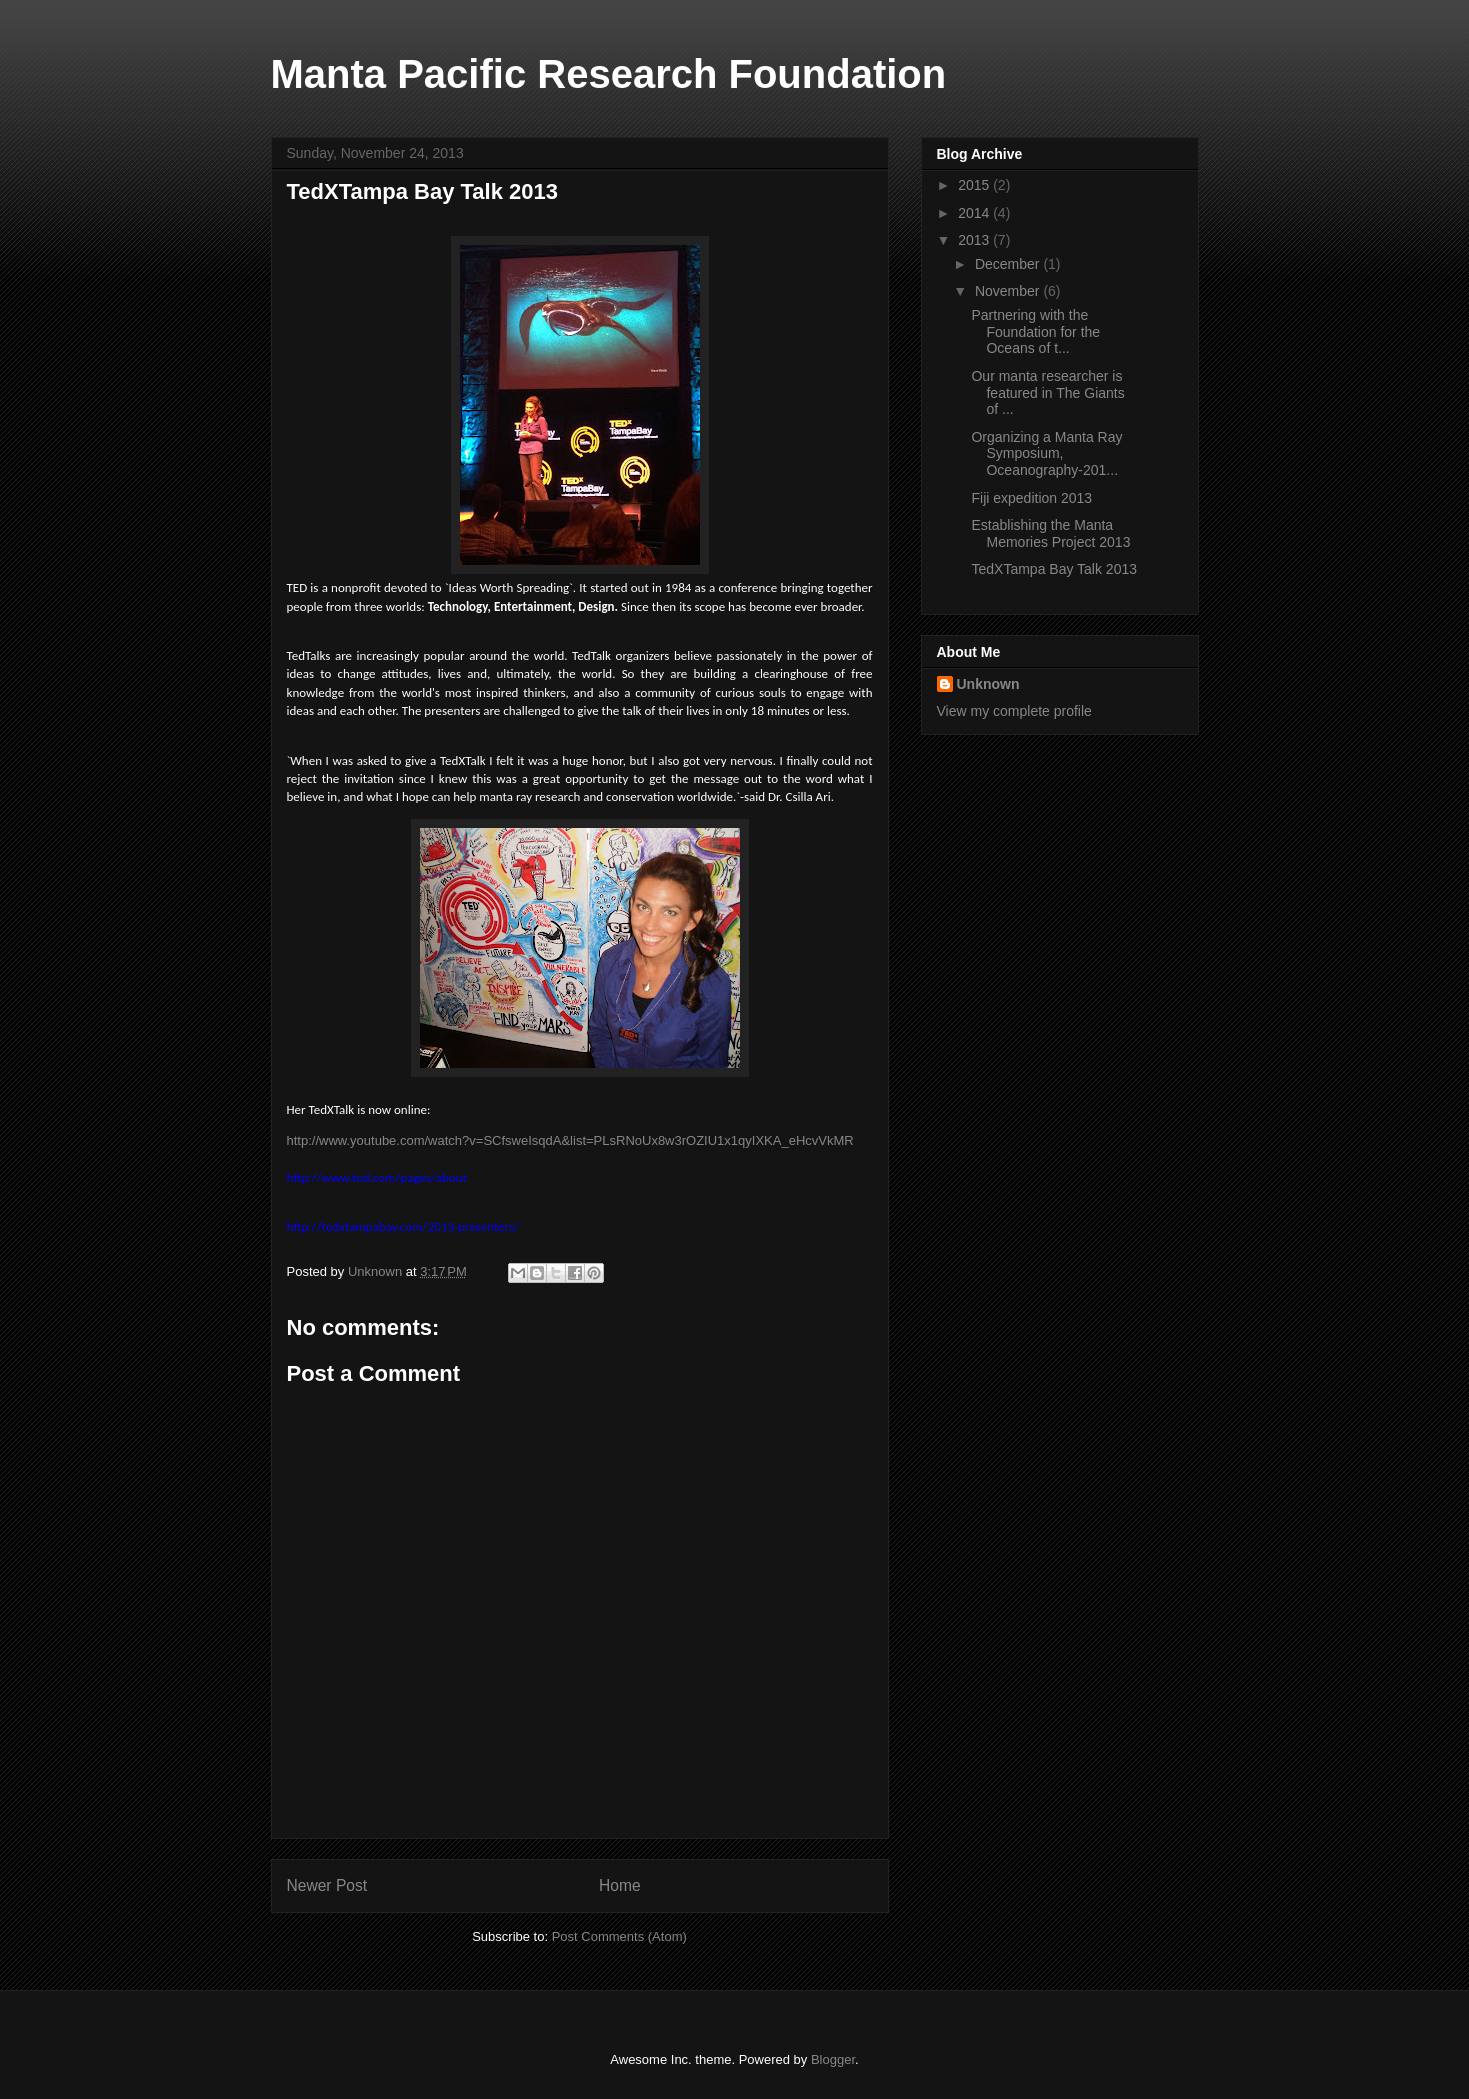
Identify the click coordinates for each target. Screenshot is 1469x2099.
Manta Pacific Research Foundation (609, 74)
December (1009, 264)
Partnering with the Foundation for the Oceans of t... (1035, 332)
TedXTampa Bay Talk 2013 (1054, 569)
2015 (975, 185)
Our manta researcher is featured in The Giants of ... (1047, 393)
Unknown (988, 684)
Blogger (833, 2059)
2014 (975, 213)
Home (620, 1885)
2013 (975, 240)
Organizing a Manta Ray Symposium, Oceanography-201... (1046, 454)
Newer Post (327, 1885)
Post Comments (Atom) (619, 1936)
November (1009, 291)
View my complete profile (1014, 711)
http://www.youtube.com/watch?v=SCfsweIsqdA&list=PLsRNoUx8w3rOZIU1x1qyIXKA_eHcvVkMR (570, 1140)
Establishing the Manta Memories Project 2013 (1050, 533)
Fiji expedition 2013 (1031, 498)
